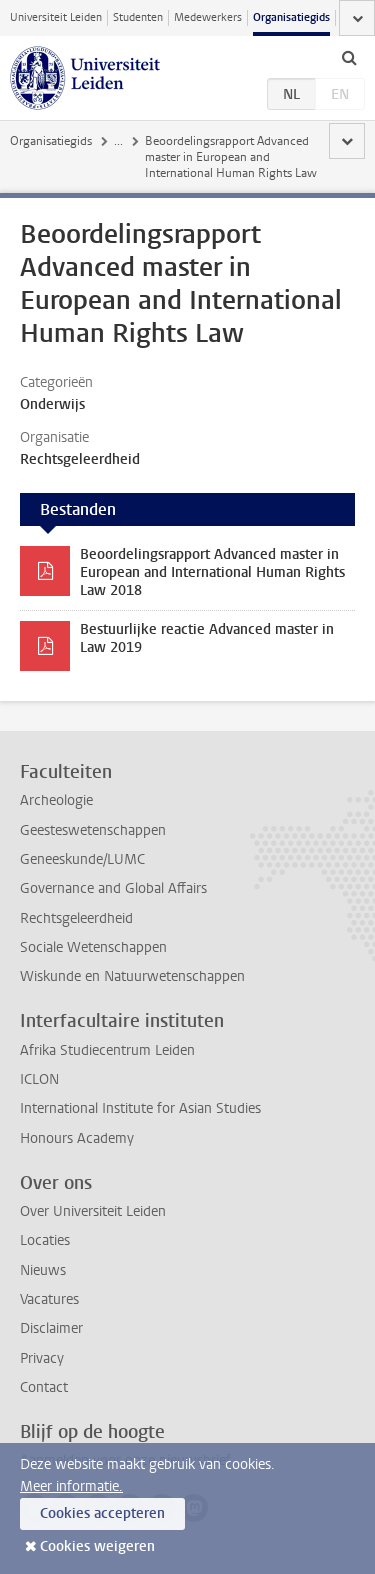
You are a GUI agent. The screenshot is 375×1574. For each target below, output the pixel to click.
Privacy (42, 1358)
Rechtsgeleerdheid (76, 918)
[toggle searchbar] (349, 57)
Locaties (45, 1240)
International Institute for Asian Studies (140, 1108)
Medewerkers (208, 17)
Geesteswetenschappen (93, 830)
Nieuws (43, 1270)
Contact (44, 1387)
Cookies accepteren (102, 1513)
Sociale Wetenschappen (93, 947)
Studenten (138, 17)
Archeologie (56, 800)
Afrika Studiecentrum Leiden (107, 1050)
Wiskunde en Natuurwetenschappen (132, 976)
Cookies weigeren (97, 1546)
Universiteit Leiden (56, 17)
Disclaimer (51, 1328)
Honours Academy (77, 1138)
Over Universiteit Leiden (93, 1211)
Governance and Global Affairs (113, 888)
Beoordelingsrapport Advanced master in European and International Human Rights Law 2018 (212, 572)
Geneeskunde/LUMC (82, 859)
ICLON (39, 1079)
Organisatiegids (291, 17)
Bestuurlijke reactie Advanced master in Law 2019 (207, 638)
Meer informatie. (71, 1486)
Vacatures (49, 1299)
